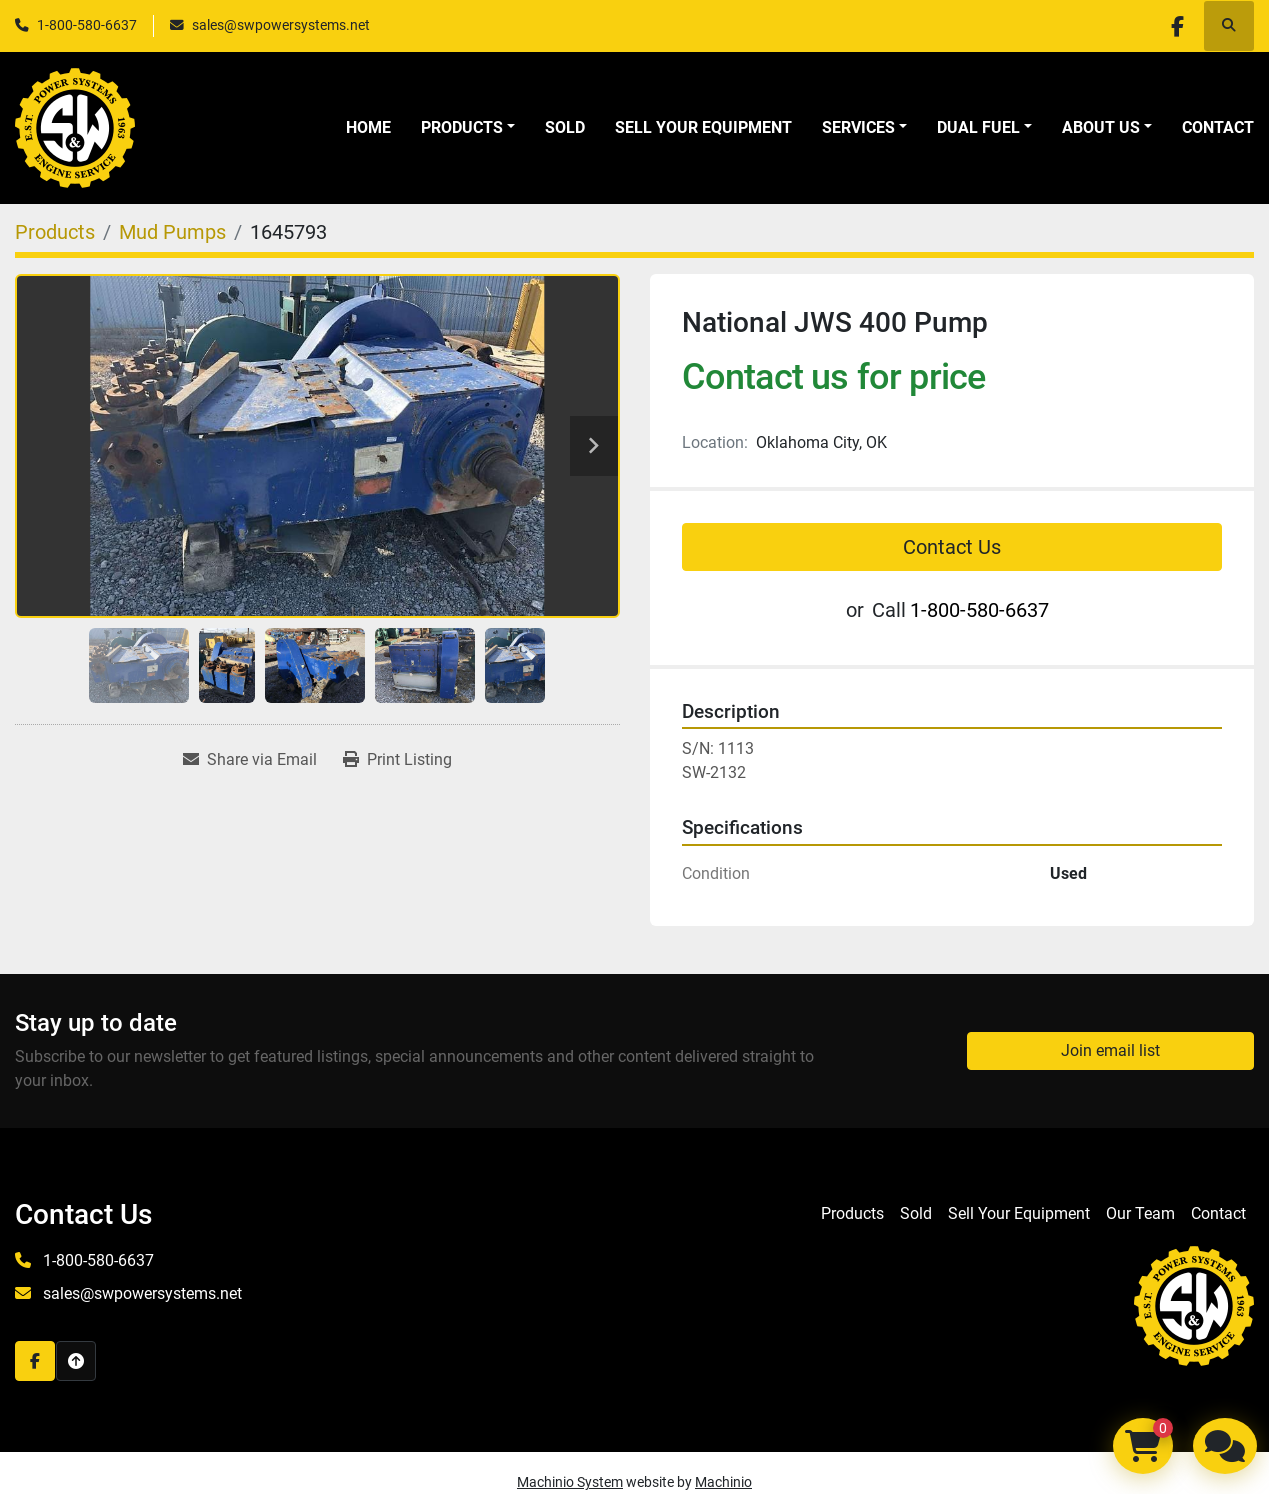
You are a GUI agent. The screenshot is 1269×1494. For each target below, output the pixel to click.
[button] (468, 128)
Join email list (1110, 1050)
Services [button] (858, 127)
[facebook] (1177, 26)
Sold (565, 127)
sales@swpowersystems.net (281, 25)
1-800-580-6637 (87, 25)
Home (368, 127)
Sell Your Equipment (703, 127)
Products (462, 127)
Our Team (1140, 1213)
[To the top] (76, 1361)
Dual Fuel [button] (978, 127)
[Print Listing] (397, 760)
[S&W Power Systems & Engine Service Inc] (1194, 1305)
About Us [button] (1101, 127)
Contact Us (952, 547)
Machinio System (570, 1482)
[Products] (55, 232)
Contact (1218, 127)
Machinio (723, 1482)
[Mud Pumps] (172, 232)
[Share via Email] (250, 760)
